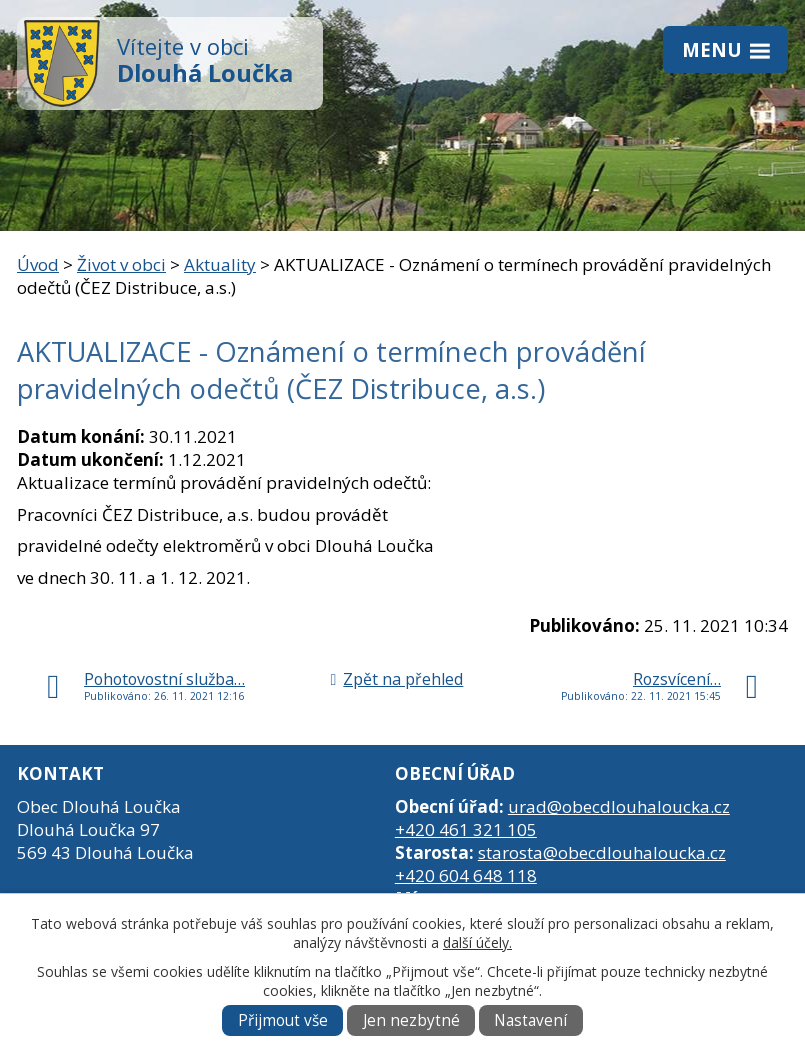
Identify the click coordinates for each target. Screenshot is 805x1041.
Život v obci (121, 264)
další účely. (477, 942)
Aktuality (220, 264)
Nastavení (530, 1020)
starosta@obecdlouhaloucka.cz (602, 852)
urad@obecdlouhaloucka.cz (619, 806)
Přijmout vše (283, 1020)
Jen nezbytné (411, 1020)
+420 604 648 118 (466, 875)
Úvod (38, 264)
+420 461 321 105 (466, 829)
